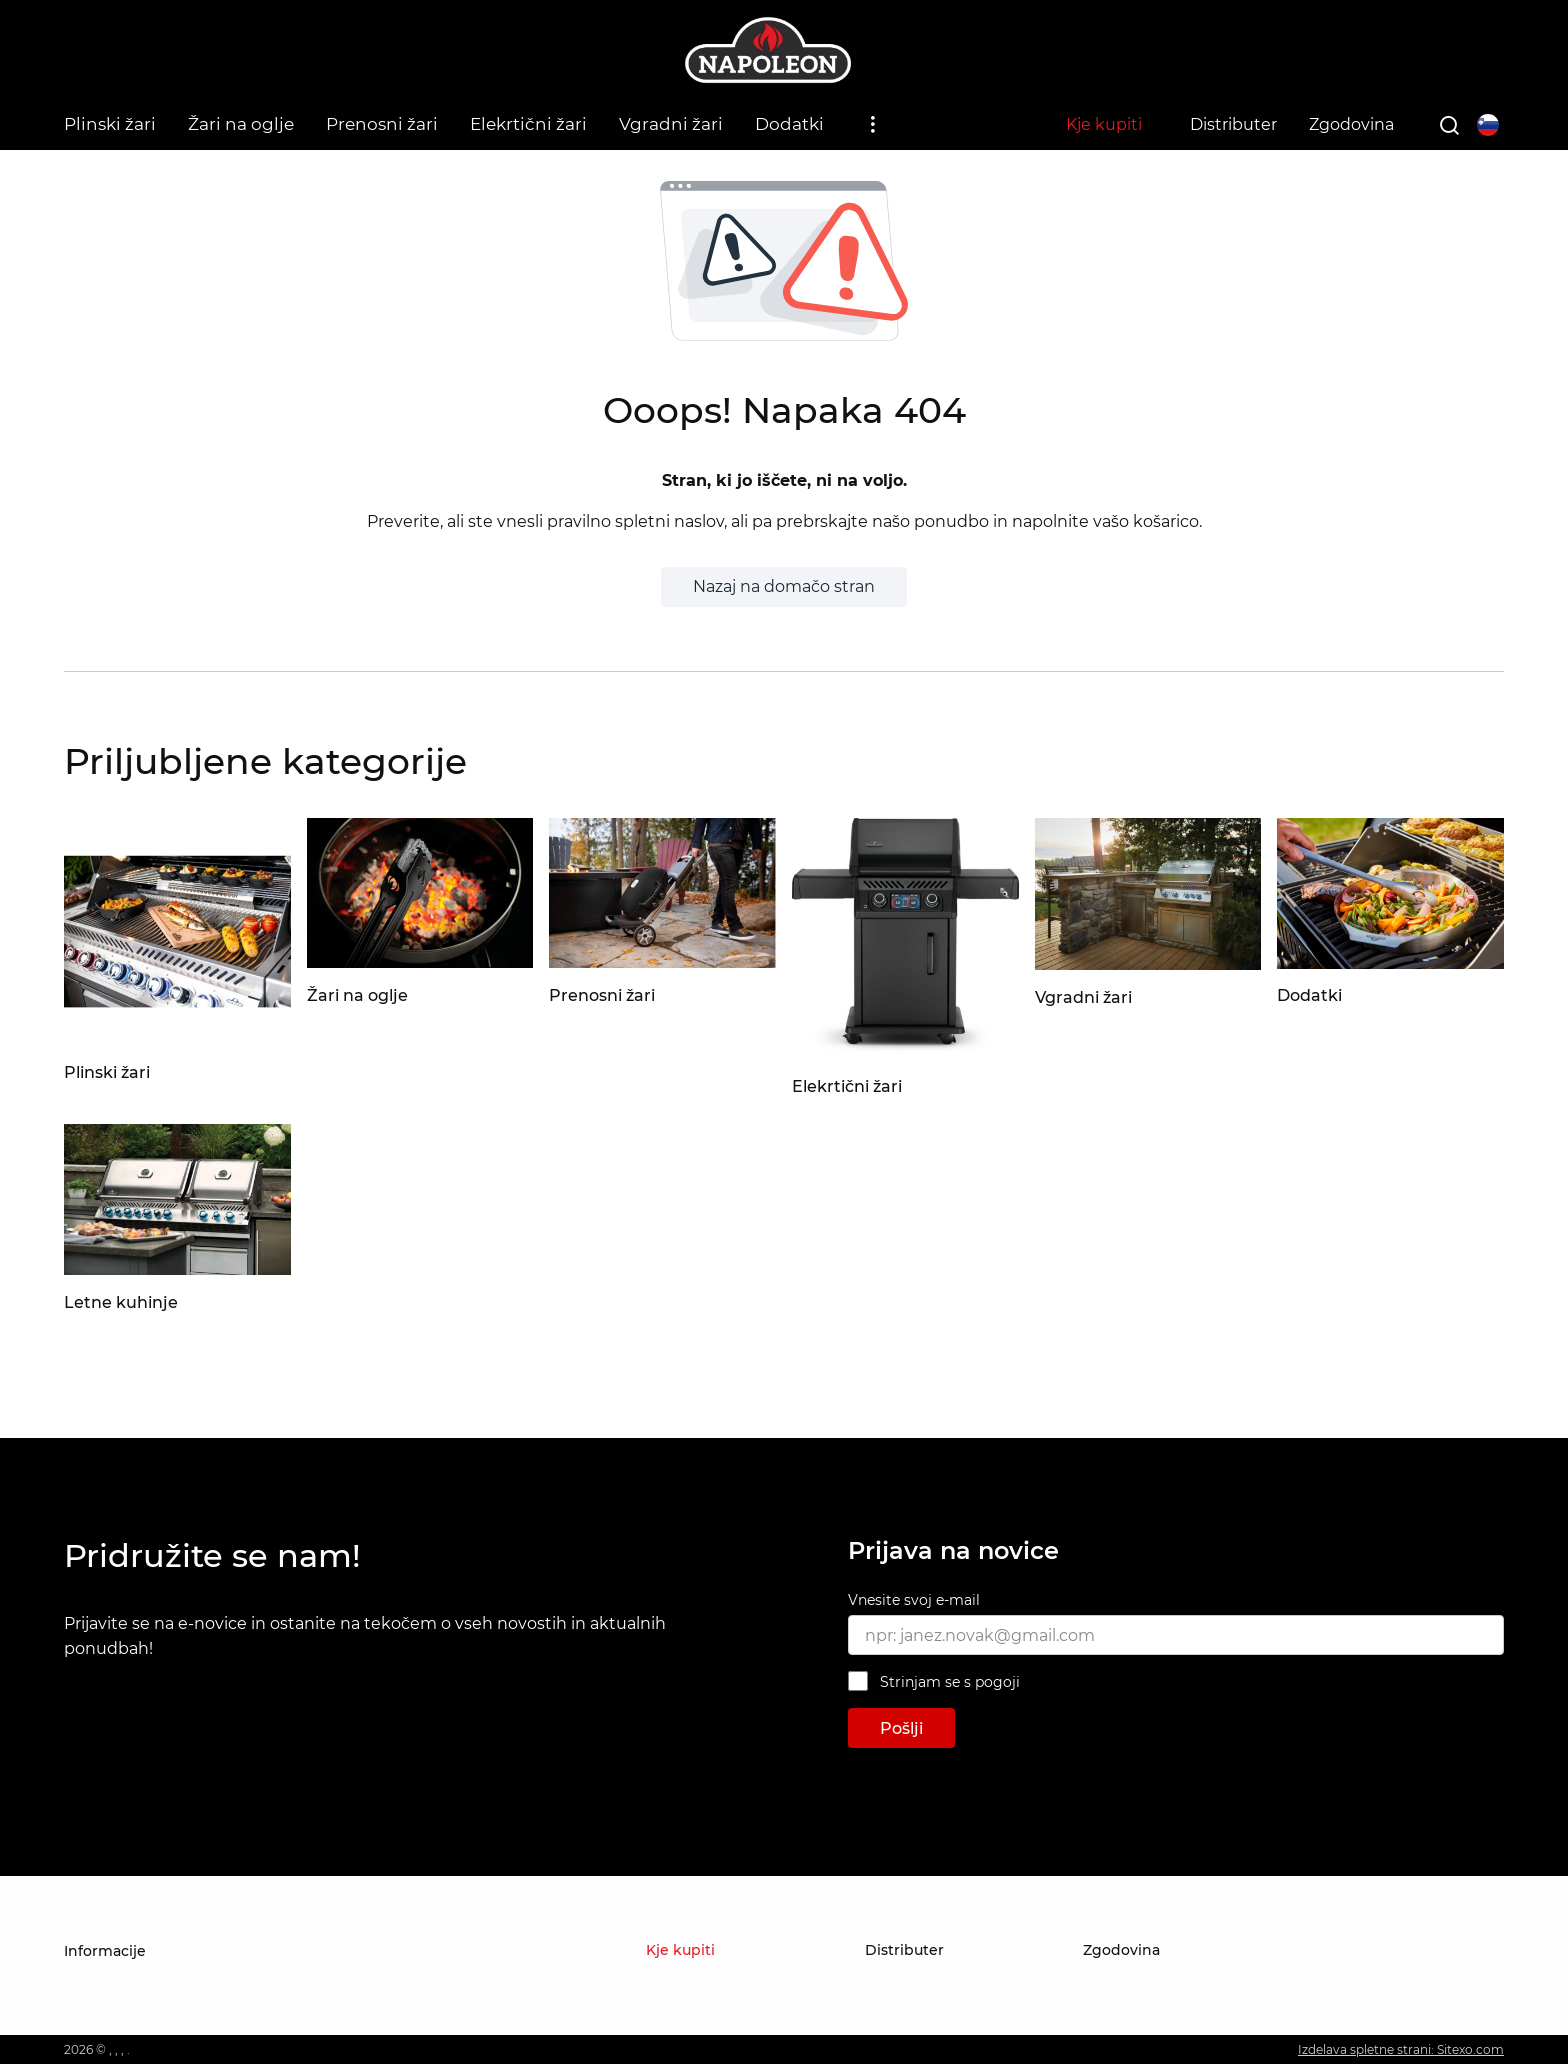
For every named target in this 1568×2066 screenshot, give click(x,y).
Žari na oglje (241, 124)
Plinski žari (110, 124)
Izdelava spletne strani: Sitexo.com (1401, 2051)
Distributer (1233, 124)
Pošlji (901, 1730)
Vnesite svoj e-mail (914, 1603)
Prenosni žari (382, 124)
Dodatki (789, 124)
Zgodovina (1351, 124)
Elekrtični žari (528, 124)
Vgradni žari (671, 124)
